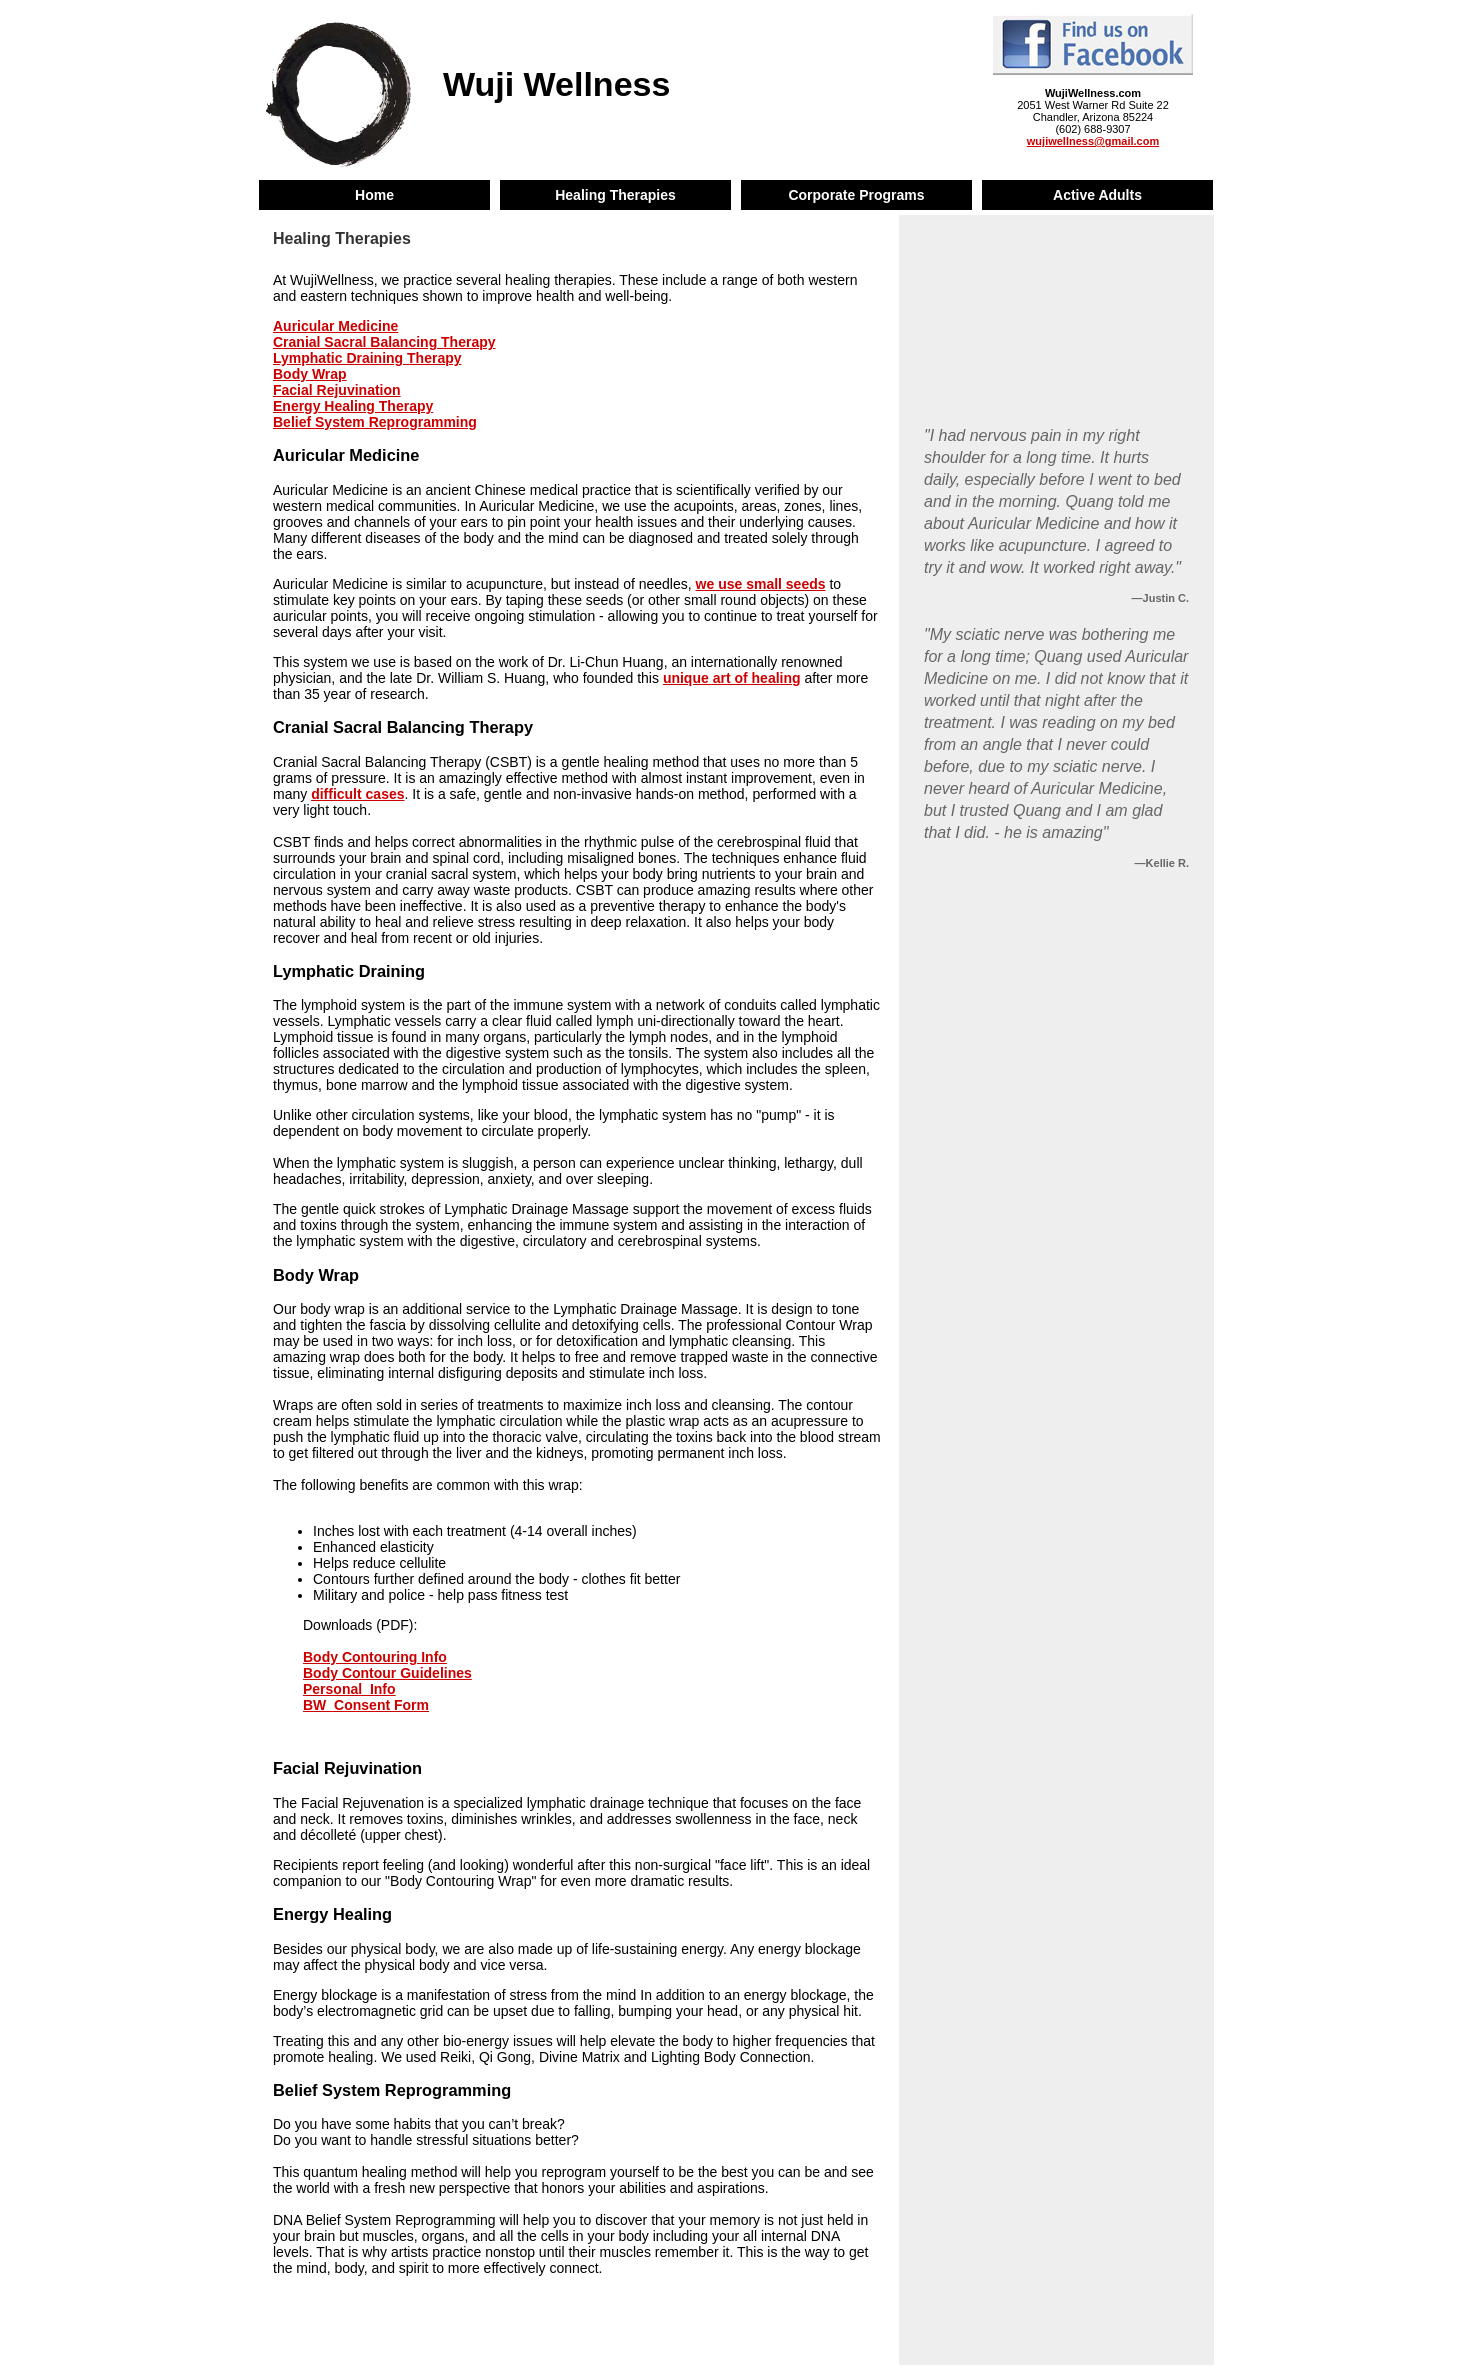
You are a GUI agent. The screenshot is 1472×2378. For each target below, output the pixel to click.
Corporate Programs (856, 195)
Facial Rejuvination (337, 390)
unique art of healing (732, 678)
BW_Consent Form (366, 1705)
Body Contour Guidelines (387, 1673)
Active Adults (1097, 195)
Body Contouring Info (375, 1657)
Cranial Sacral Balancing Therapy (384, 342)
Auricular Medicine (335, 326)
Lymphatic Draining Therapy (367, 358)
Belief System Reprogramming (375, 422)
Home (374, 195)
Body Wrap (310, 374)
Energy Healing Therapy (353, 406)
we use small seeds (761, 584)
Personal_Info (349, 1689)
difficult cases (357, 794)
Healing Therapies (615, 195)
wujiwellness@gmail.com (1093, 141)
